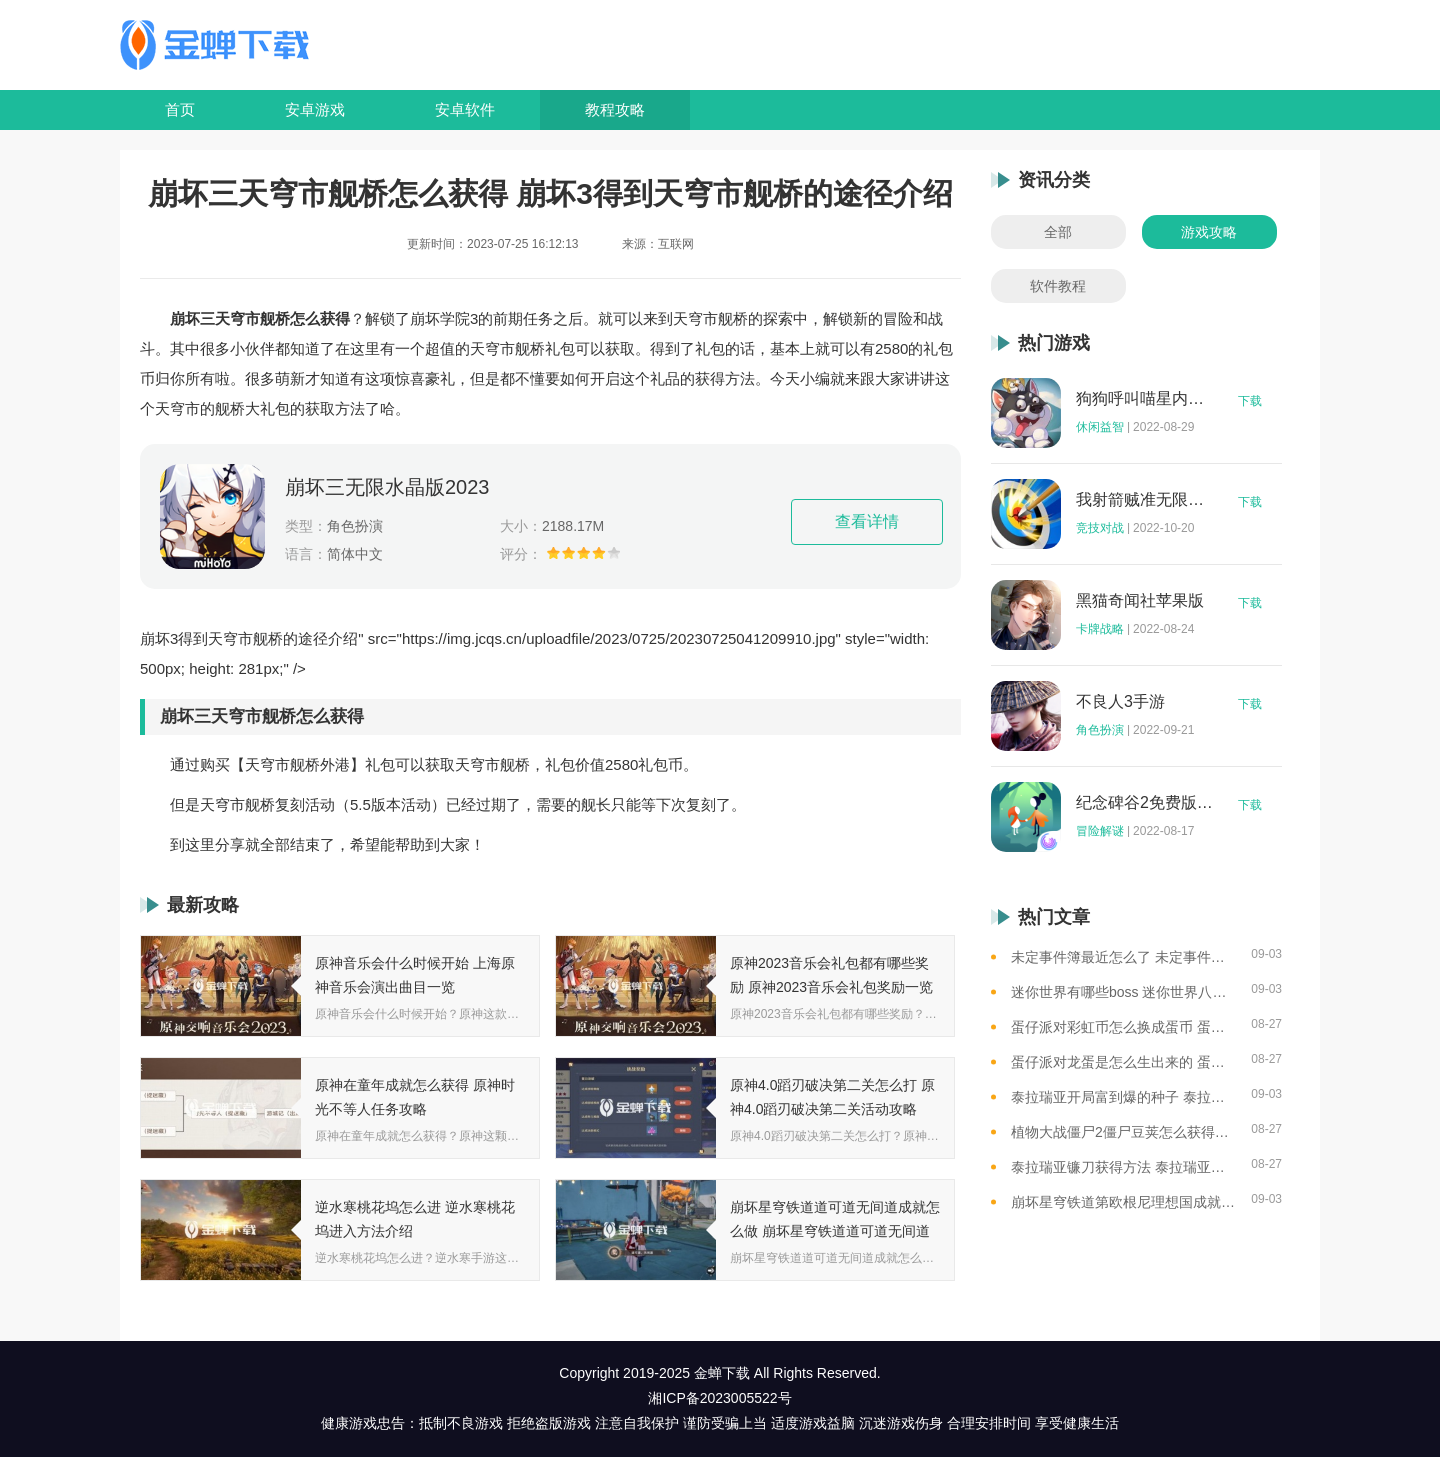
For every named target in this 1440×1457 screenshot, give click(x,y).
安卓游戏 (315, 109)
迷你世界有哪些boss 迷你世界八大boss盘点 (1123, 992)
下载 (1250, 401)
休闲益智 (1100, 427)
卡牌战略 (1100, 629)
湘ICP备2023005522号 (719, 1398)
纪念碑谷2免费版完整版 (1145, 803)
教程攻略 (615, 109)
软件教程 (1058, 286)
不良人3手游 (1120, 702)
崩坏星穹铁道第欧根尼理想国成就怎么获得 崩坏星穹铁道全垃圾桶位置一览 (1123, 1202)
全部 (1058, 232)
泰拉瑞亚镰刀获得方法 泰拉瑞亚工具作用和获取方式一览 (1123, 1167)
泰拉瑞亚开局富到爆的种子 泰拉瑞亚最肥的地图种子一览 (1123, 1097)
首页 (180, 109)
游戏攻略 (1209, 232)
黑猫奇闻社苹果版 (1140, 601)
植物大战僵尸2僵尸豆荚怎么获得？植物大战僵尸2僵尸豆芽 (1123, 1132)
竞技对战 (1100, 528)
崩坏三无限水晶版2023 (387, 487)
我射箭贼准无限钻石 (1145, 500)
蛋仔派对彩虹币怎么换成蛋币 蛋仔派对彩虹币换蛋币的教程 (1123, 1027)
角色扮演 (1100, 730)
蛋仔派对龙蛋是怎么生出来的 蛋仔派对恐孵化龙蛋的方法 (1123, 1062)
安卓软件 (465, 109)
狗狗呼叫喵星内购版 (1145, 399)
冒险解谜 (1100, 831)
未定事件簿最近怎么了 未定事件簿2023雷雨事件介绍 (1123, 957)
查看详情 (867, 521)
